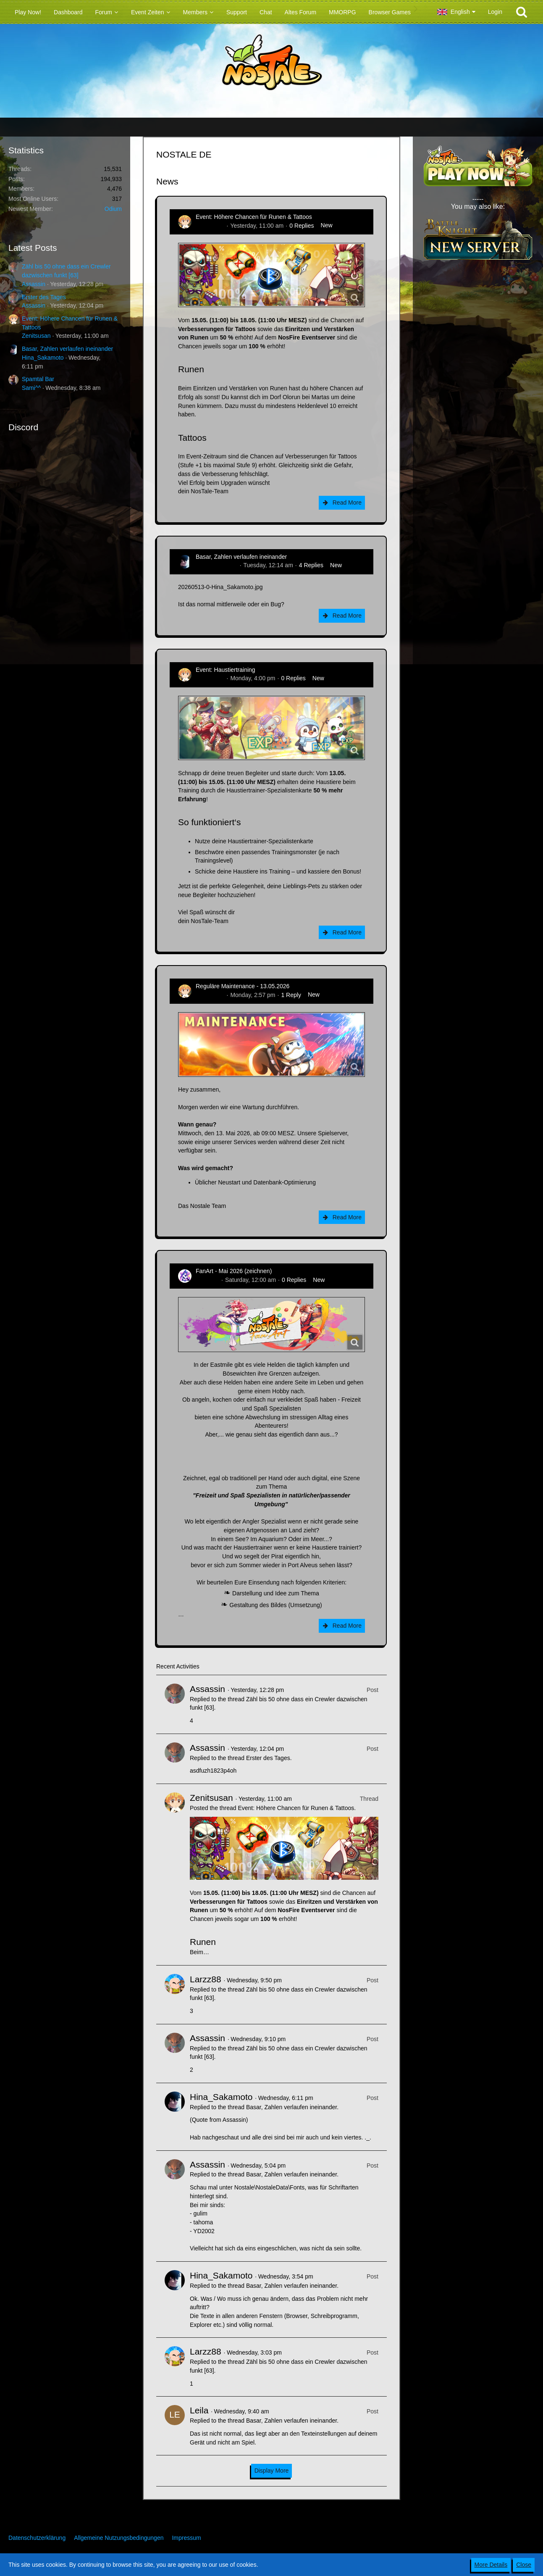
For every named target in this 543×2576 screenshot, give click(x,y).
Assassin (33, 284)
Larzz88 (205, 1979)
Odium (113, 208)
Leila (199, 2410)
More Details (491, 2564)
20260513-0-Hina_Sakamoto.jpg (220, 587)
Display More (271, 2470)
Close (523, 2564)
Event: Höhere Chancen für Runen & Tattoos (254, 216)
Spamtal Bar (38, 379)
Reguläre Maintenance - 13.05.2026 (242, 986)
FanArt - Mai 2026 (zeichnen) (234, 1271)
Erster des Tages (44, 297)
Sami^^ (31, 387)
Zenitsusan (36, 335)
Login (495, 11)
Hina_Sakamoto (43, 357)
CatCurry (207, 1279)
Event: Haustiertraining (225, 669)
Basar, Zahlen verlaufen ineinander (67, 348)
